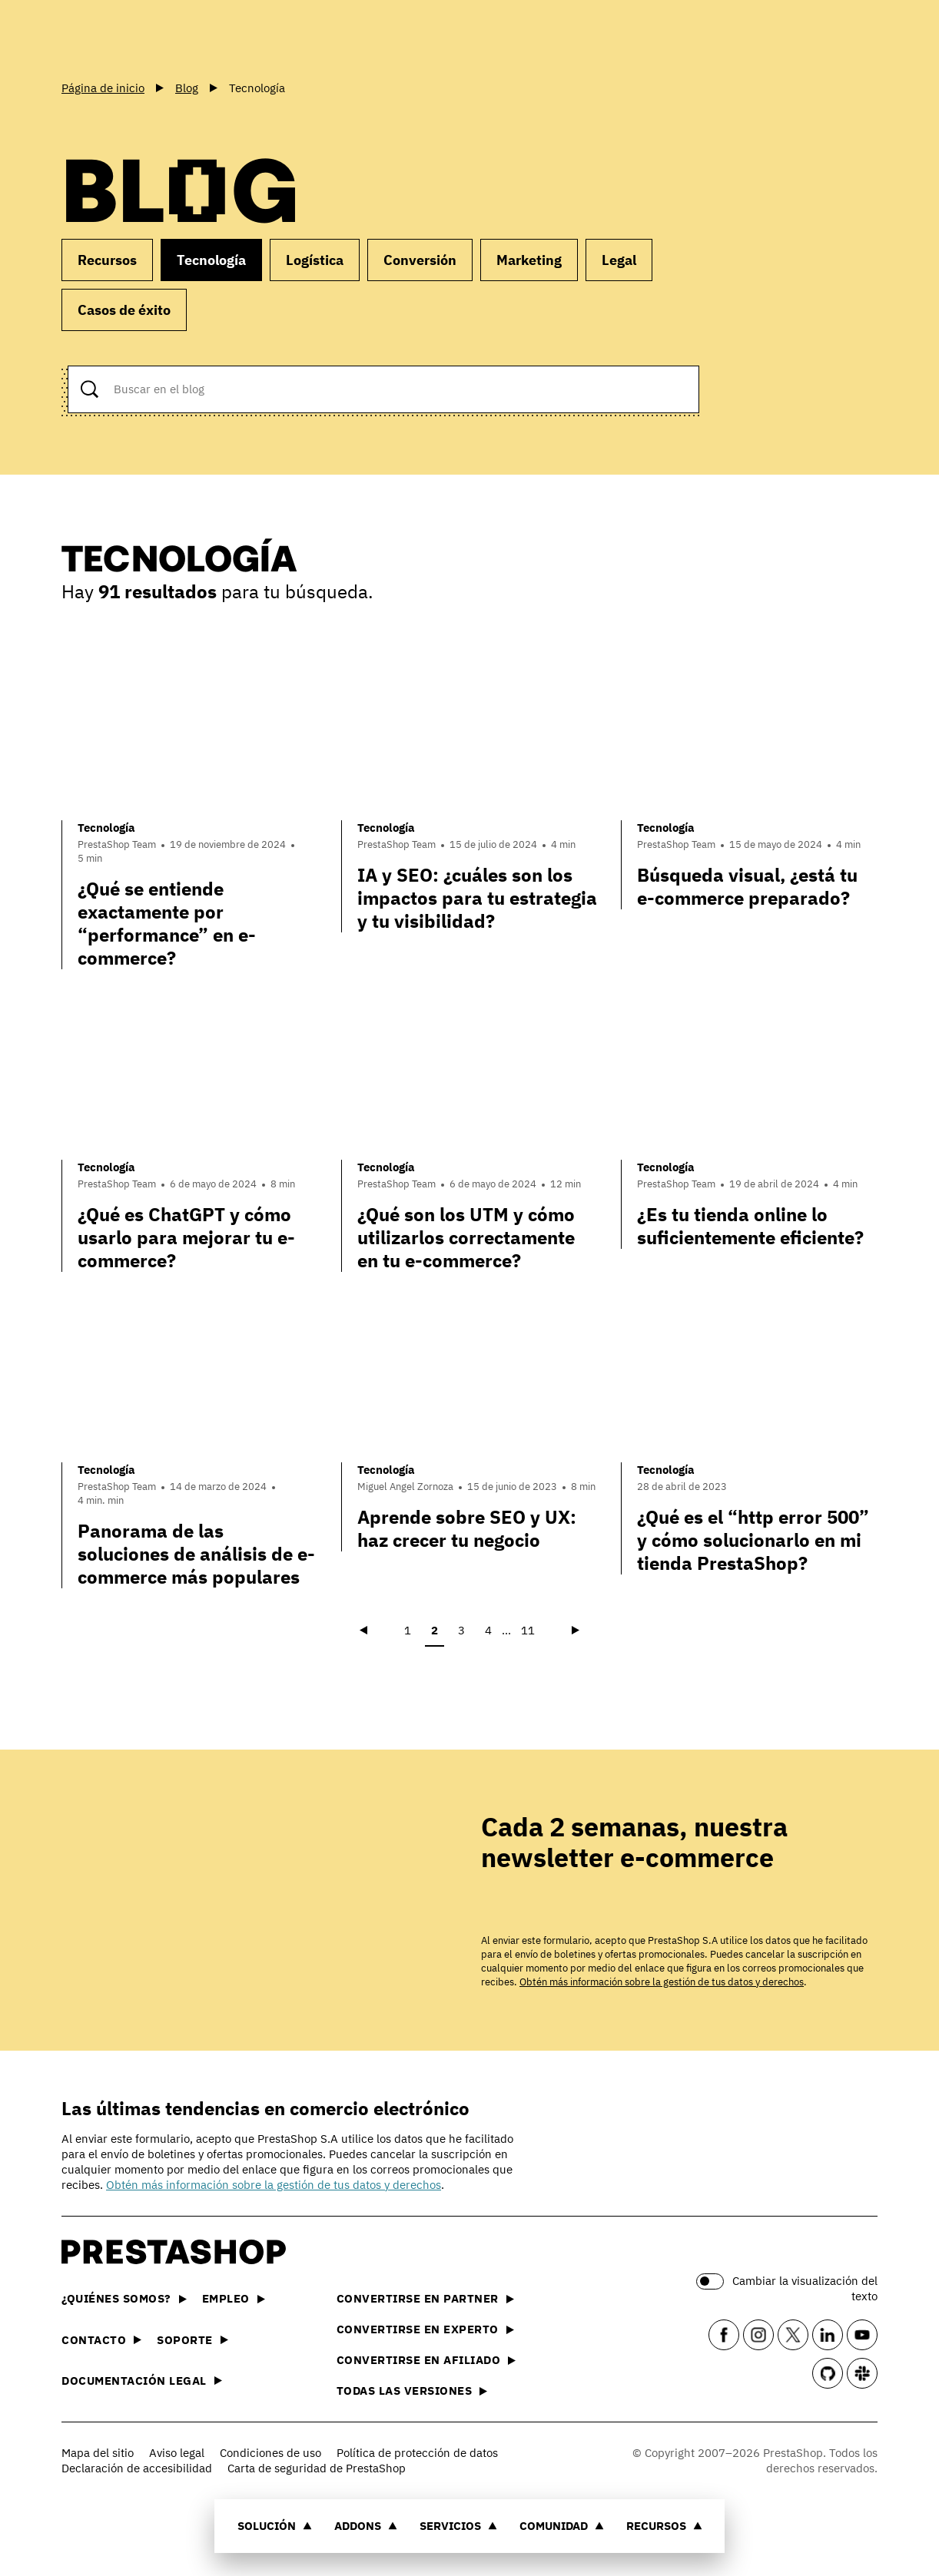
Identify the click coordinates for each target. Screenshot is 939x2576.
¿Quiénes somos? (124, 2298)
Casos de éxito (124, 310)
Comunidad (561, 2525)
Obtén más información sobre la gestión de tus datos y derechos (661, 1981)
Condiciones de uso (270, 2452)
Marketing (529, 260)
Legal (619, 260)
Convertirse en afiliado (426, 2360)
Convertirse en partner (425, 2298)
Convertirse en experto (425, 2329)
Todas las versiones (412, 2390)
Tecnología (211, 260)
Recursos (664, 2525)
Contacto (101, 2340)
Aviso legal (176, 2452)
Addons (365, 2525)
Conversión (419, 260)
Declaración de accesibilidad (136, 2468)
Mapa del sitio (97, 2452)
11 (528, 1630)
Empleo (233, 2298)
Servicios (458, 2525)
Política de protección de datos (417, 2452)
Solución (274, 2525)
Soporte (192, 2340)
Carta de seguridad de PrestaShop (316, 2468)
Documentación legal (141, 2380)
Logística (314, 260)
